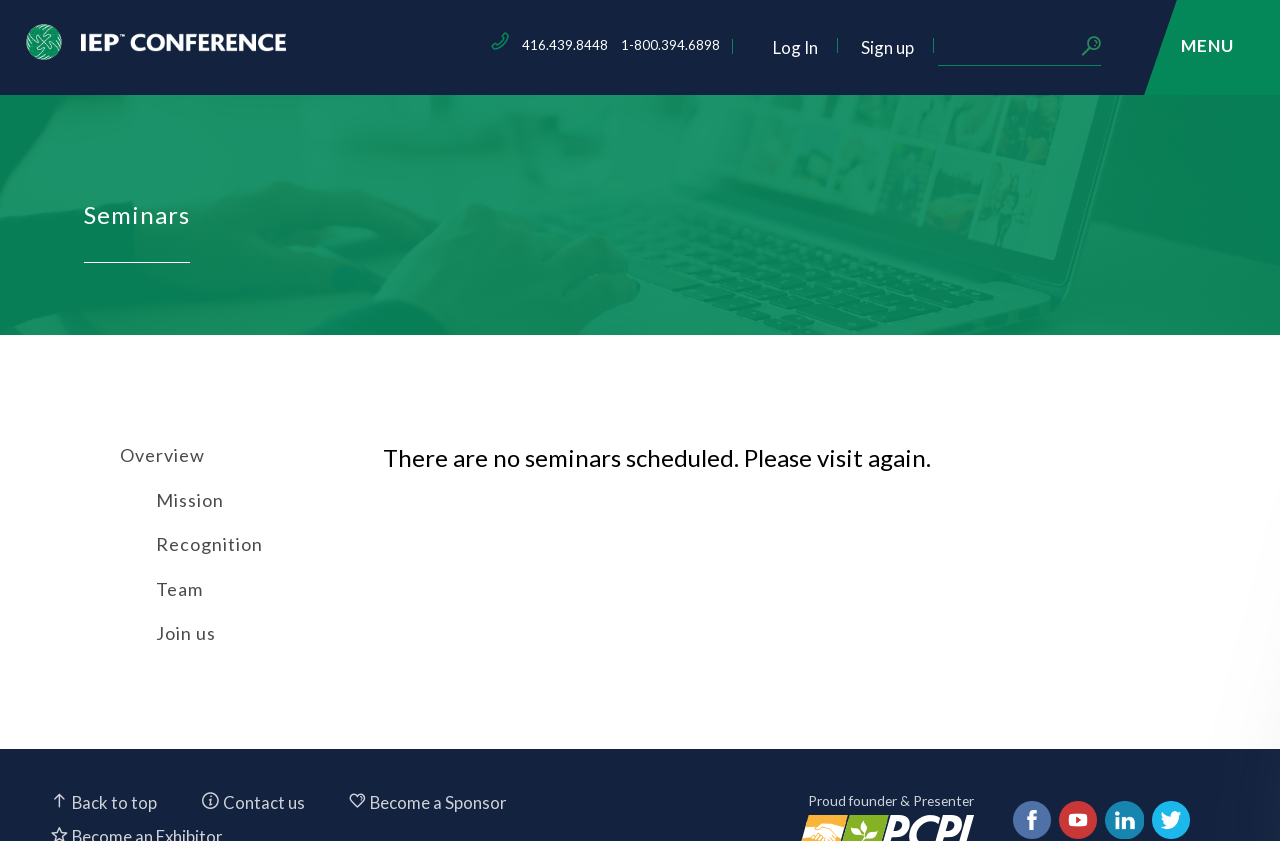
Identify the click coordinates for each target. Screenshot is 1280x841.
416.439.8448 (703, 45)
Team (179, 589)
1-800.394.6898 (808, 45)
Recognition (209, 544)
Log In (933, 47)
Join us (186, 633)
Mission (190, 500)
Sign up (1025, 47)
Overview (162, 455)
